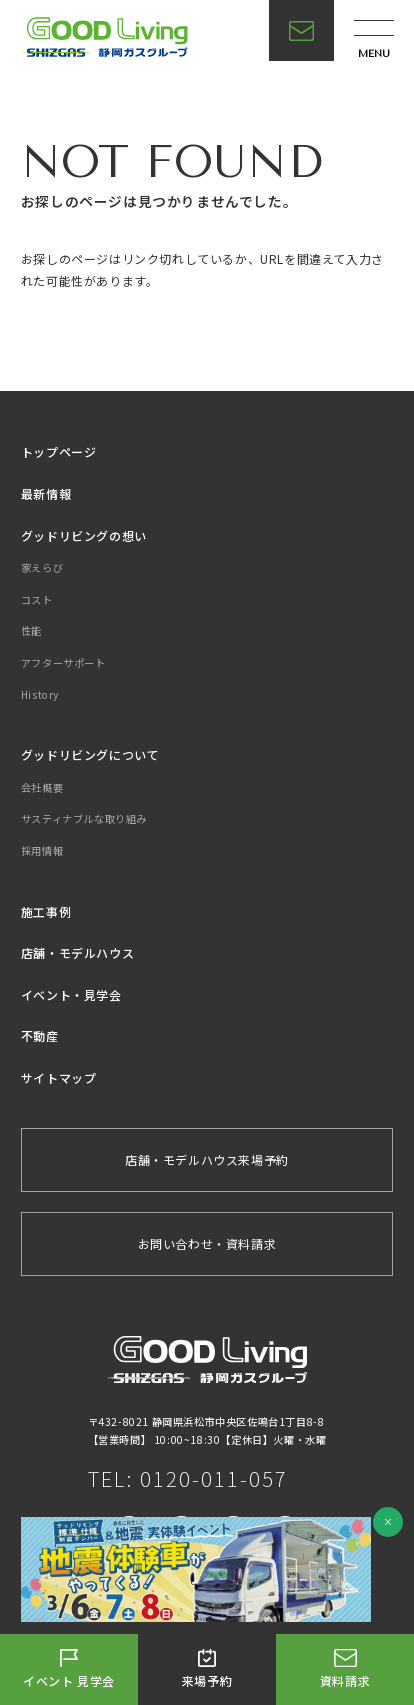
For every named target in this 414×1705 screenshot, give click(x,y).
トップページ (59, 451)
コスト (37, 599)
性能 (31, 630)
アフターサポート (63, 662)
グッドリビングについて (90, 754)
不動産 (40, 1035)
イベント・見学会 (71, 994)
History (40, 694)
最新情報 (46, 493)
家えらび (42, 567)
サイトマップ (59, 1077)
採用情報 (42, 850)
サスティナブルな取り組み (84, 818)
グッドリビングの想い (84, 535)
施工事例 (46, 911)
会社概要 (42, 787)
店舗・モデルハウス (77, 952)
